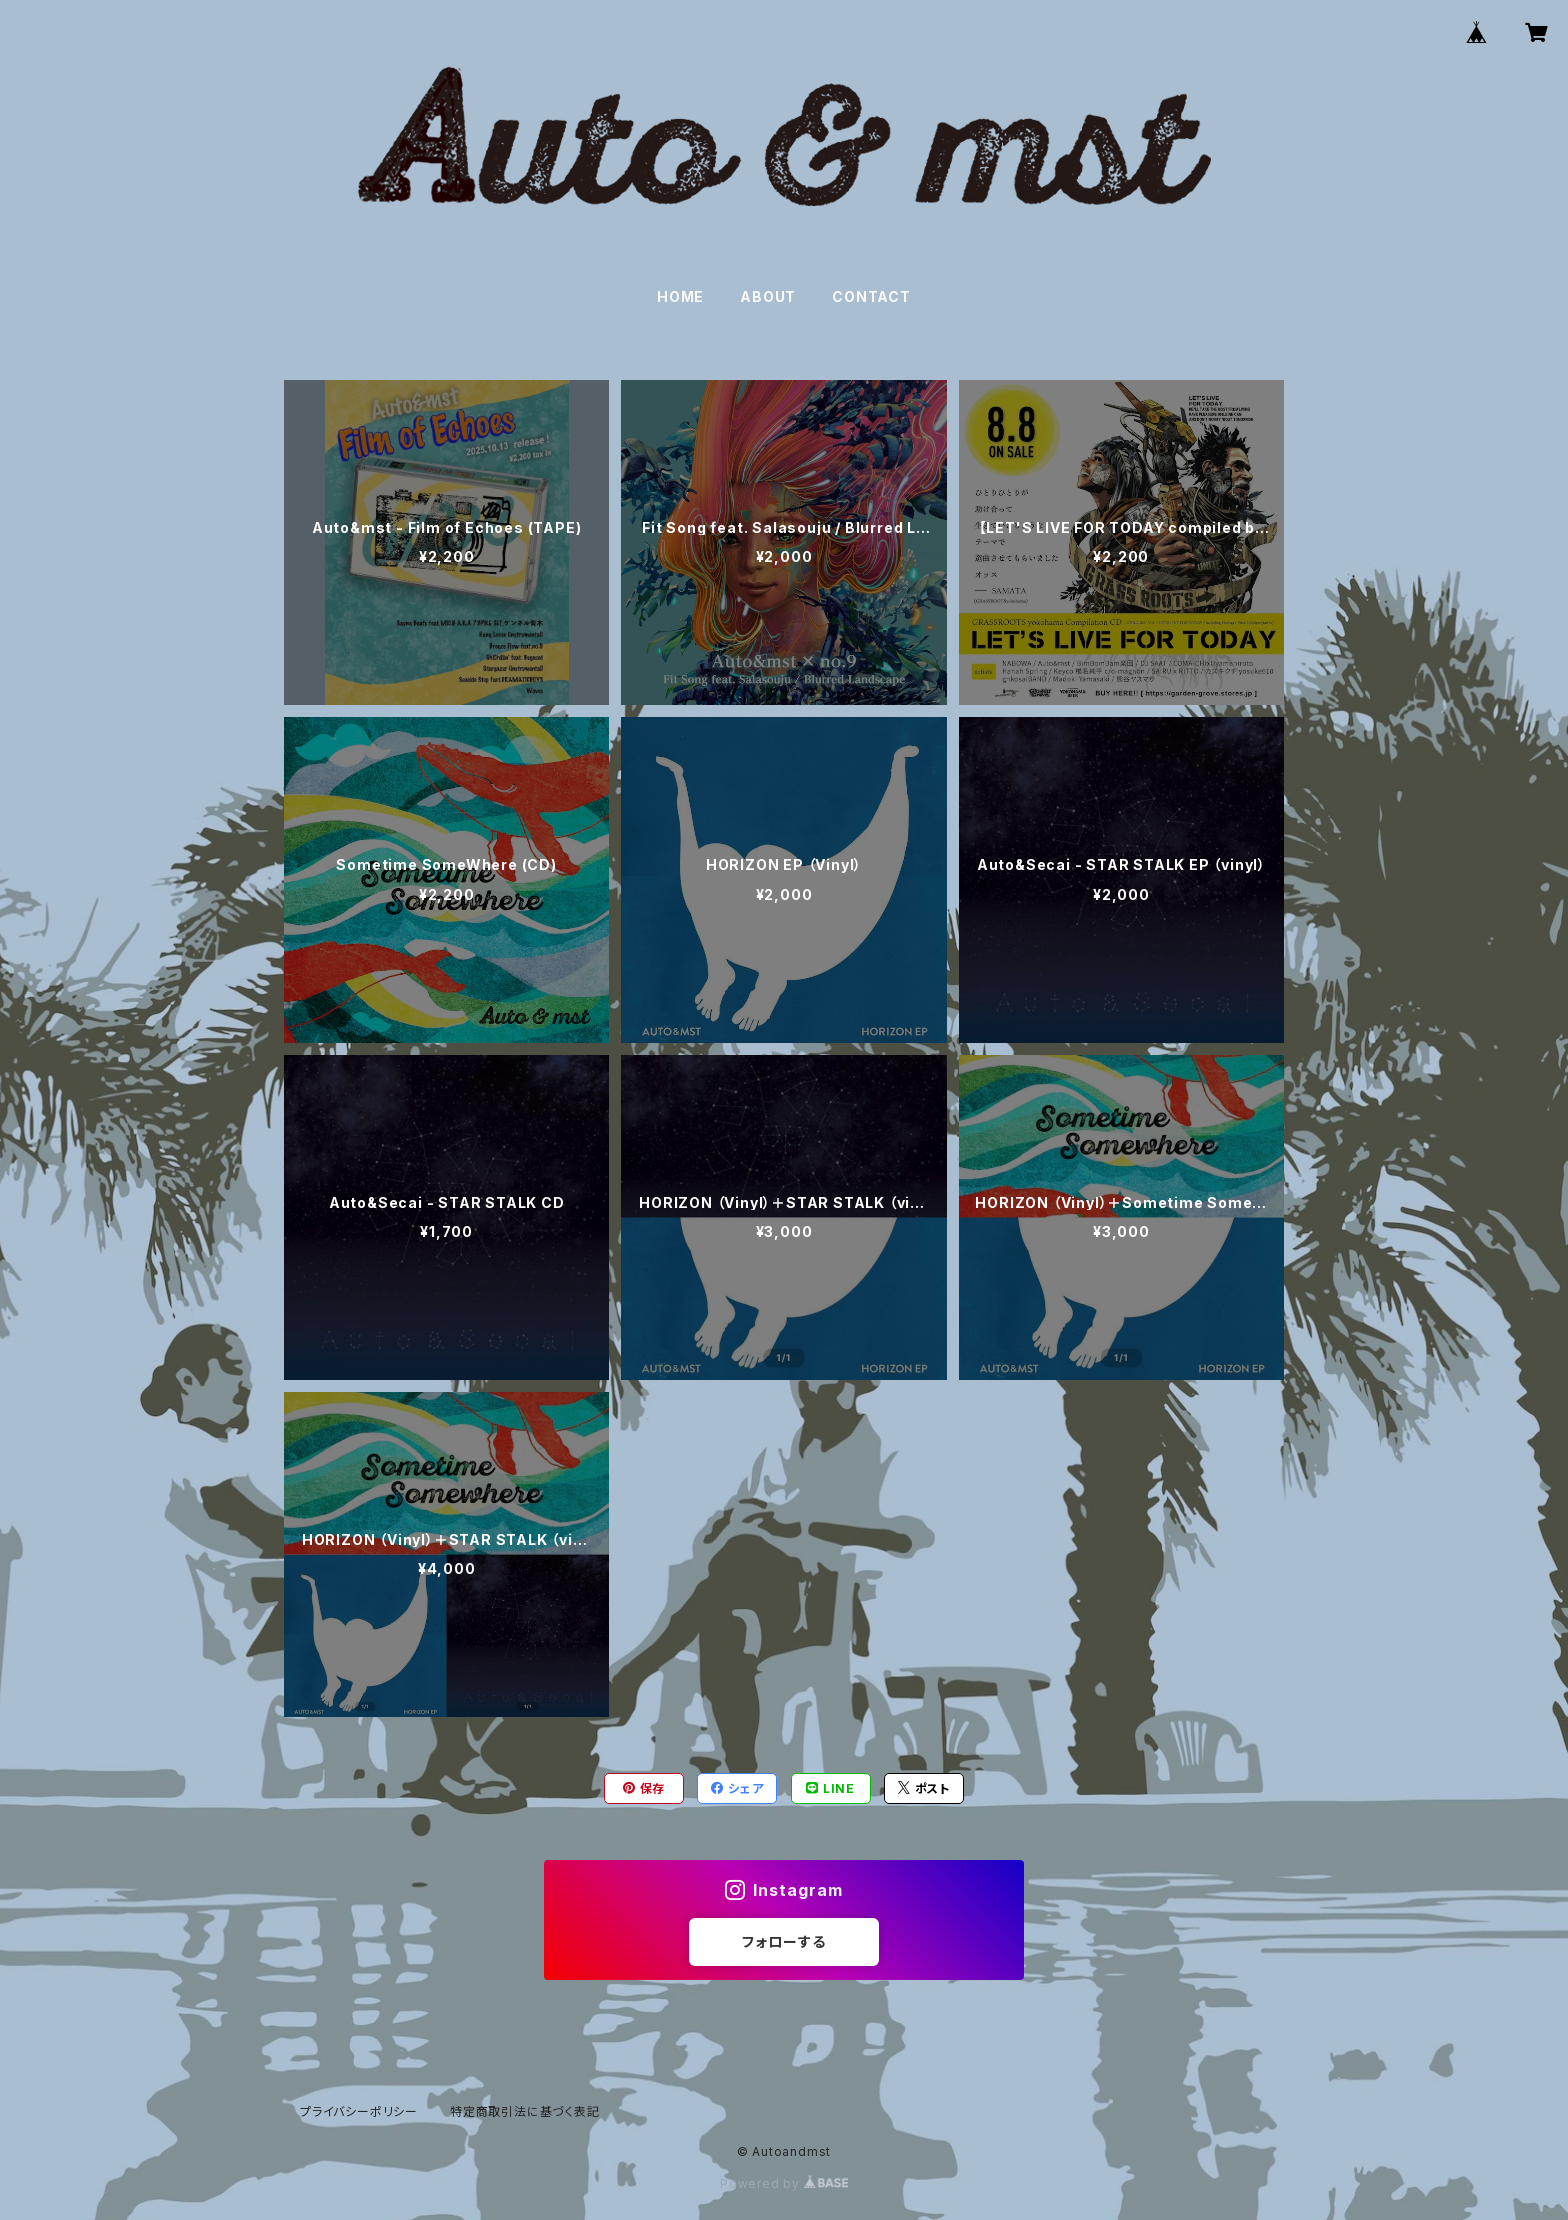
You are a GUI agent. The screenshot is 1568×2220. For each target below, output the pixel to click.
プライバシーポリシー (359, 2111)
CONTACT (871, 296)
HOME (680, 296)
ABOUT (768, 296)
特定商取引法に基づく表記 (525, 2111)
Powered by (784, 2183)
